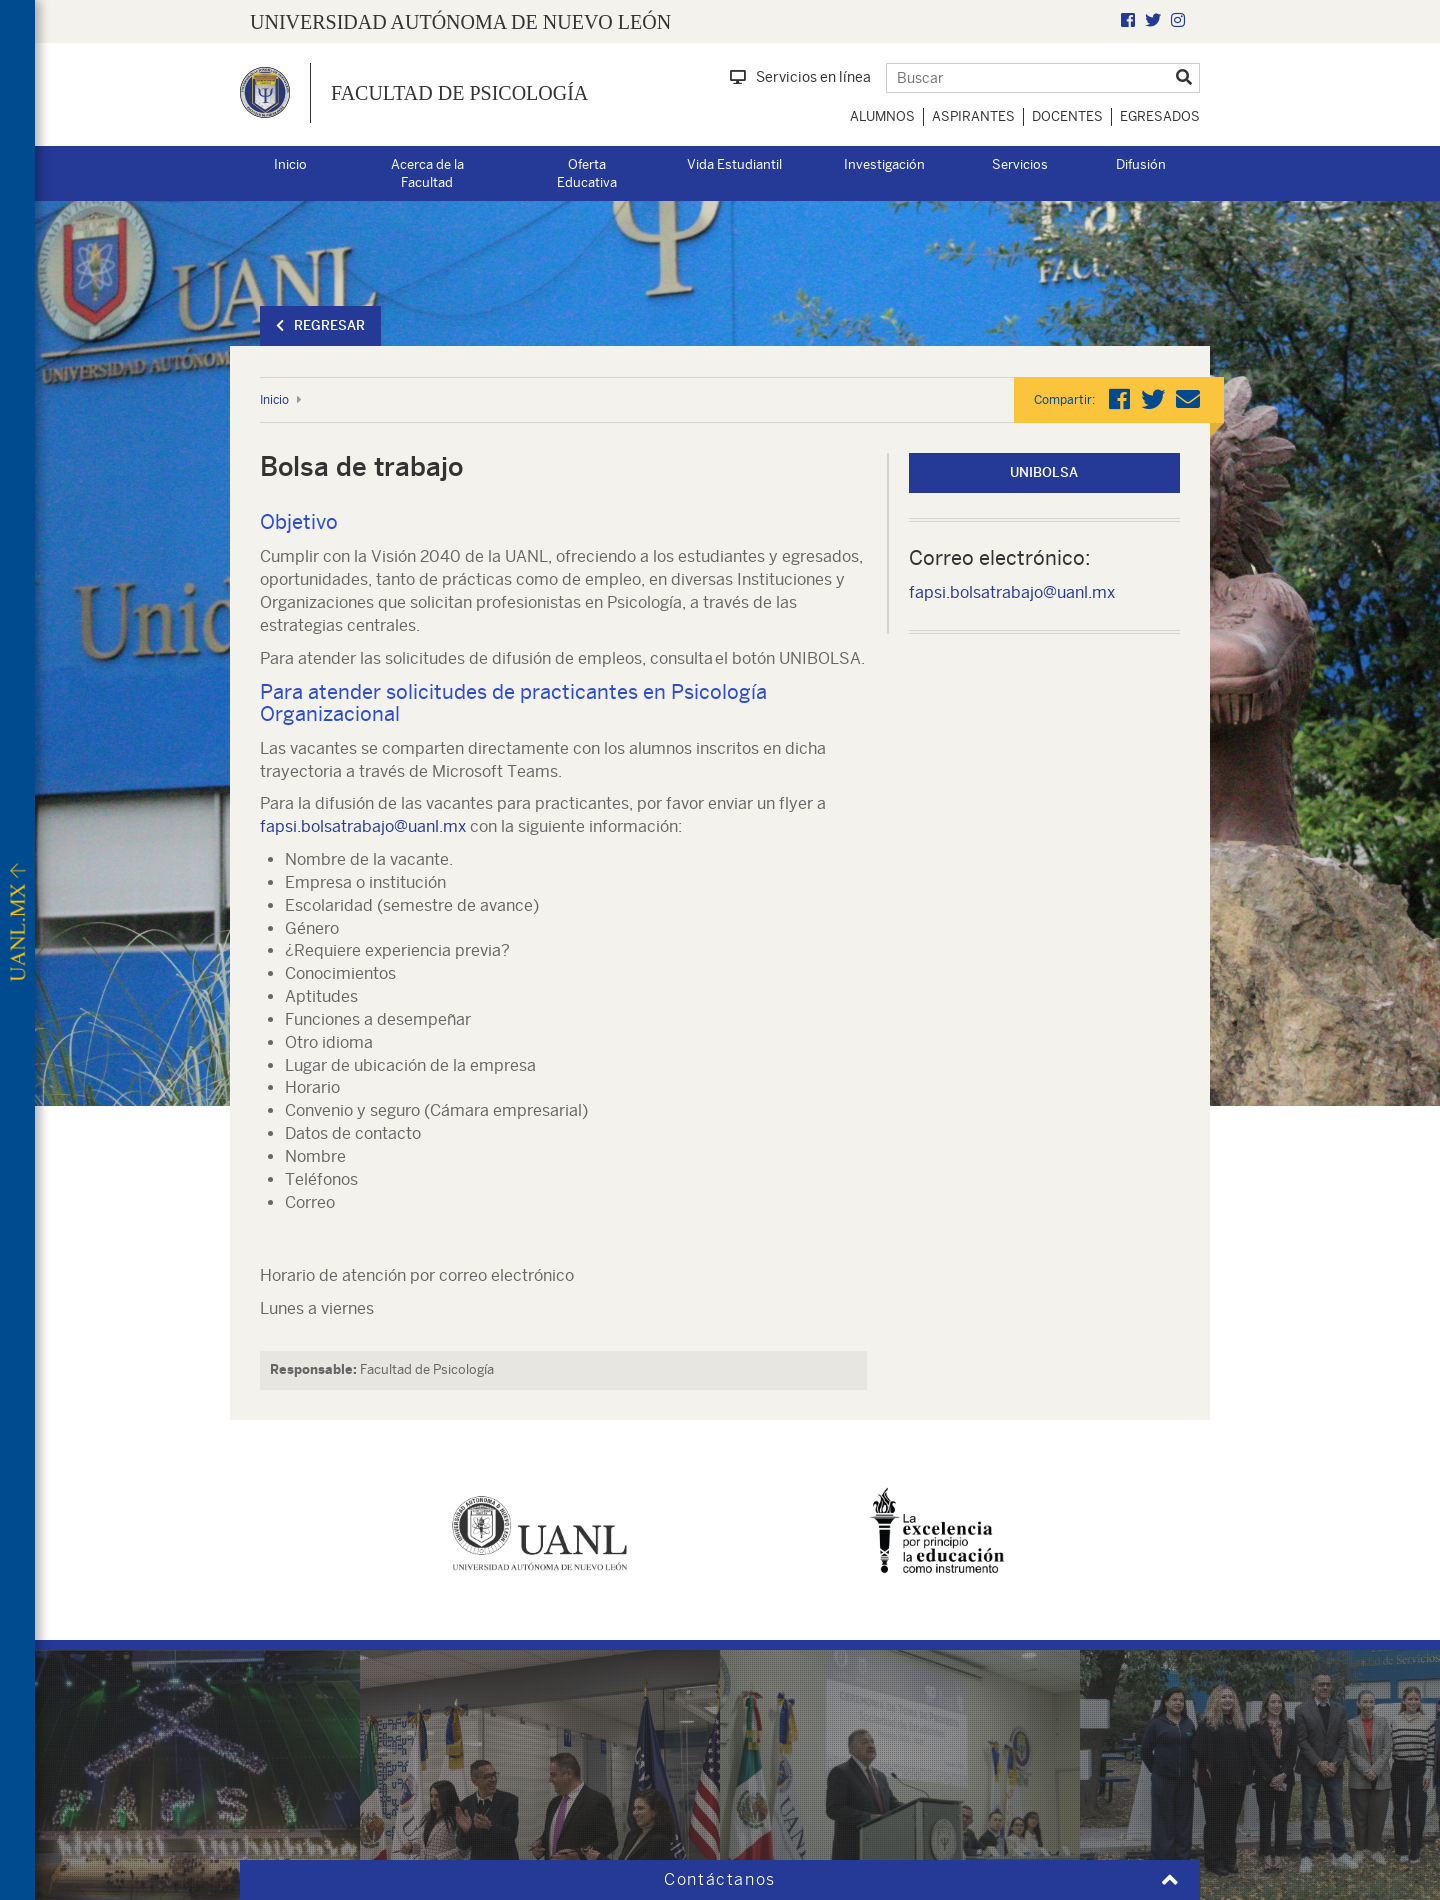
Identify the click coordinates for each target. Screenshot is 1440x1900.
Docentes (1067, 116)
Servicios (1020, 164)
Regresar (320, 325)
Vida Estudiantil (734, 164)
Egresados (1160, 116)
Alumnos (882, 116)
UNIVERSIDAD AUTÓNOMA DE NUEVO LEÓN (460, 22)
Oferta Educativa (587, 174)
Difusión (1141, 164)
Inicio (290, 164)
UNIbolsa (1044, 472)
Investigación (884, 164)
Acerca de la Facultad (427, 174)
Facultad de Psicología (459, 93)
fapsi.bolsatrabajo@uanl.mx (363, 826)
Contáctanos (720, 1879)
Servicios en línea (800, 77)
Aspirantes (973, 116)
